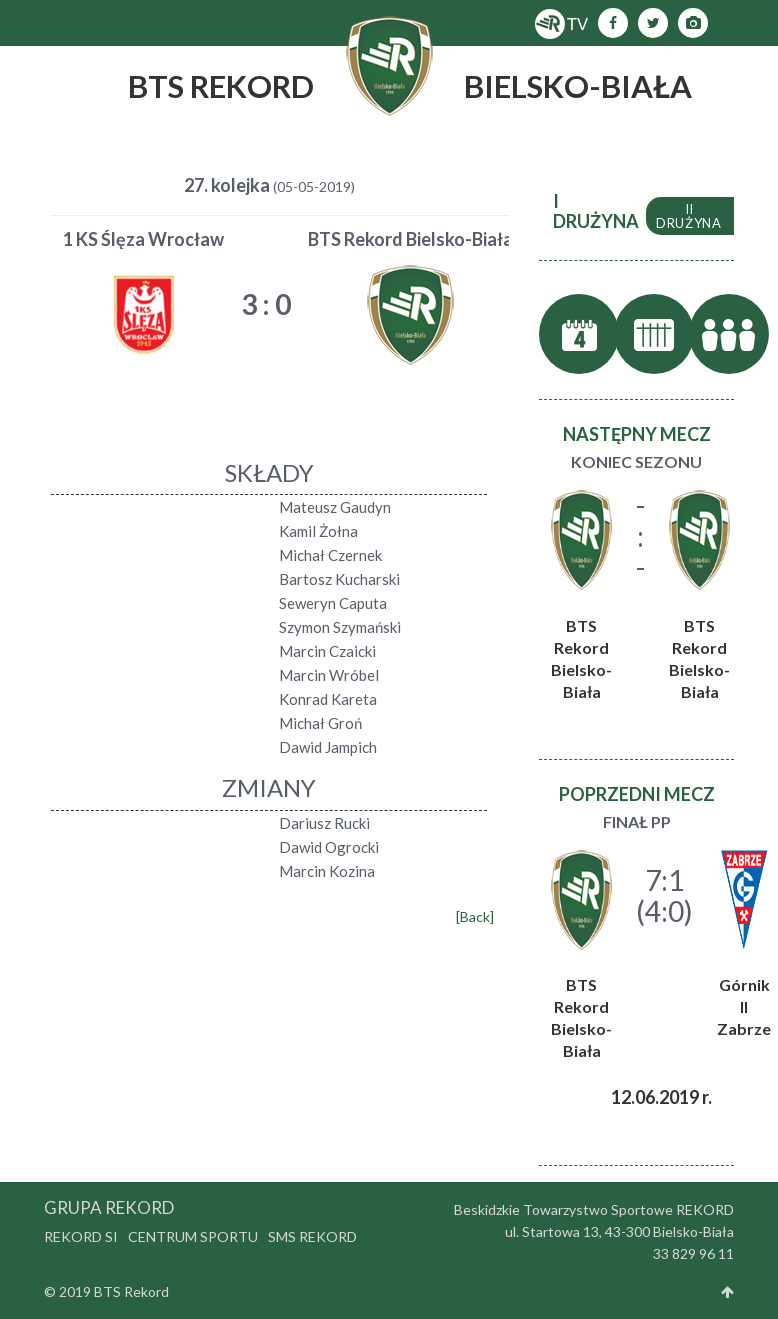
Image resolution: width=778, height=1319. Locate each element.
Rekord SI (81, 1236)
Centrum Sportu (193, 1236)
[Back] (475, 916)
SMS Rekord (312, 1236)
